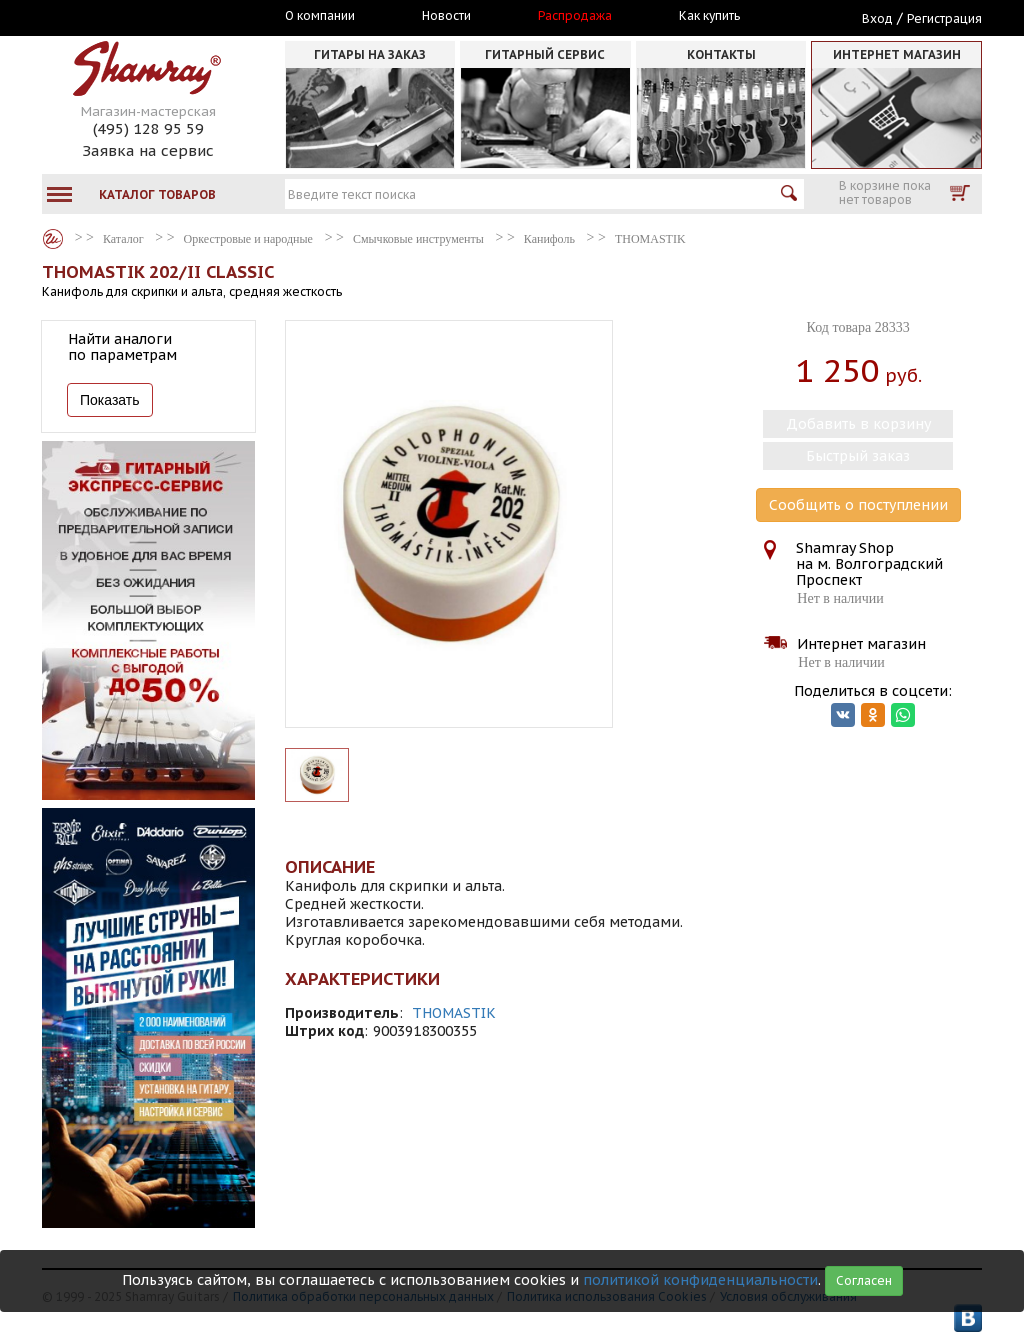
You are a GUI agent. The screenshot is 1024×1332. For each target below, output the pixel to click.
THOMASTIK (454, 1013)
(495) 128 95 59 (148, 128)
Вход (877, 18)
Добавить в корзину (858, 424)
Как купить (709, 16)
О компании (320, 16)
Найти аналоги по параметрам (122, 347)
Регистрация (944, 18)
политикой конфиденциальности (700, 1280)
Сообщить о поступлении (858, 505)
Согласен (864, 1280)
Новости (446, 16)
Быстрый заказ (858, 456)
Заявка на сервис (148, 150)
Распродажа (575, 16)
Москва (134, 17)
